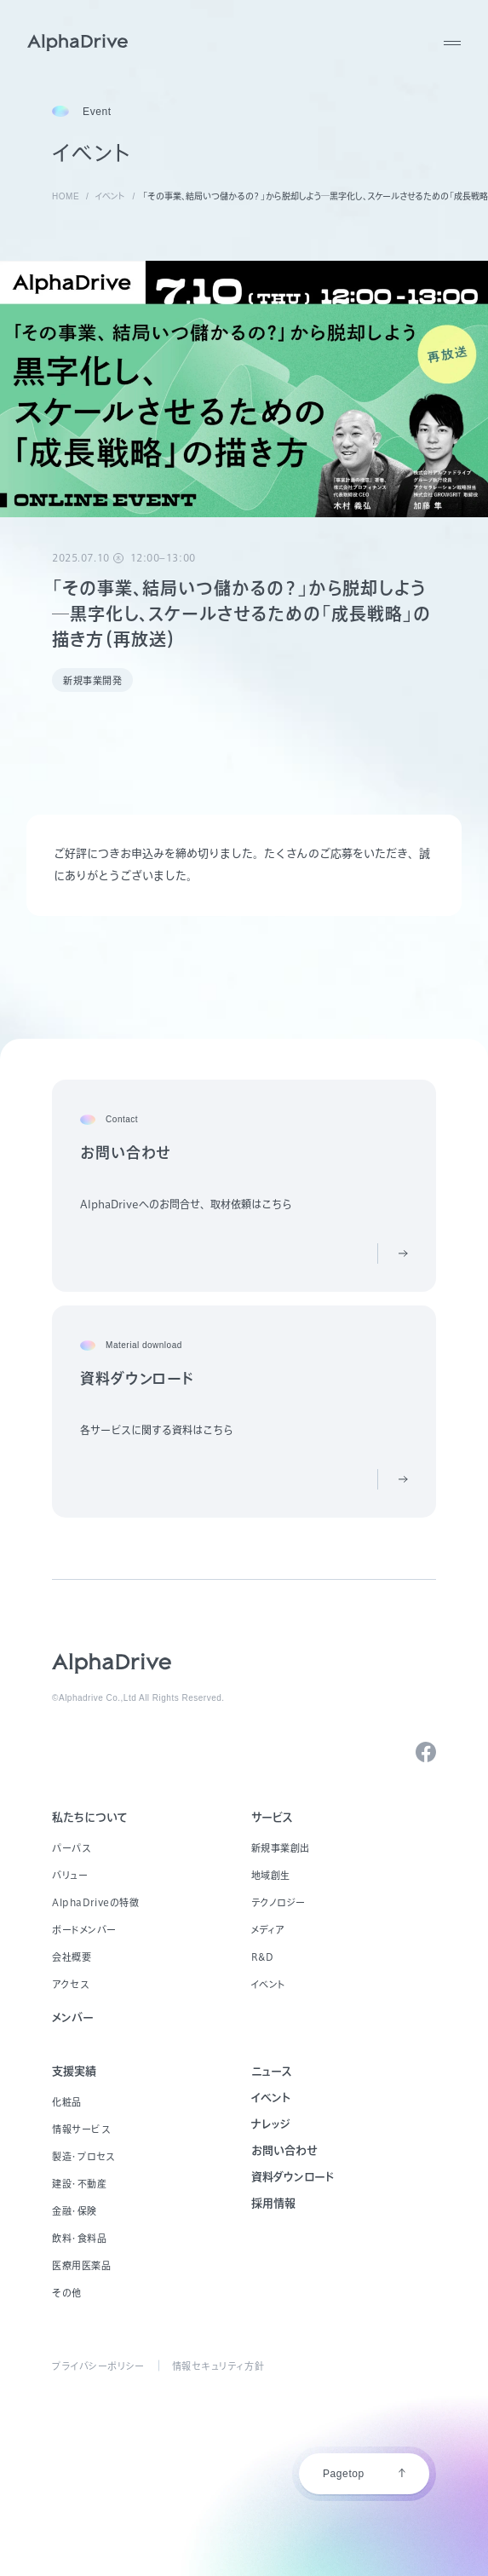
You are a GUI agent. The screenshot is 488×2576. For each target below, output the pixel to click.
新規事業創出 (280, 1848)
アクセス (70, 1984)
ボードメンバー (84, 1929)
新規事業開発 (92, 680)
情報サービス (81, 2129)
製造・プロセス (83, 2156)
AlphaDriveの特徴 (95, 1902)
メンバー (73, 2017)
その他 (67, 2292)
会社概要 (71, 1957)
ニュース (271, 2071)
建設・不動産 (79, 2183)
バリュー (70, 1875)
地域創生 (270, 1875)
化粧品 (67, 2101)
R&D (262, 1957)
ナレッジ (270, 2123)
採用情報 (273, 2203)
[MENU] (452, 42)
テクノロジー (278, 1902)
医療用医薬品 (81, 2265)
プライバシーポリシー (98, 2366)
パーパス (71, 1848)
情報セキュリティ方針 (218, 2366)
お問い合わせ (284, 2150)
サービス (272, 1817)
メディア (267, 1929)
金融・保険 (74, 2211)
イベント (268, 1984)
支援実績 (74, 2071)
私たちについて (90, 1817)
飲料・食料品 (79, 2238)
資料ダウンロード (292, 2176)
